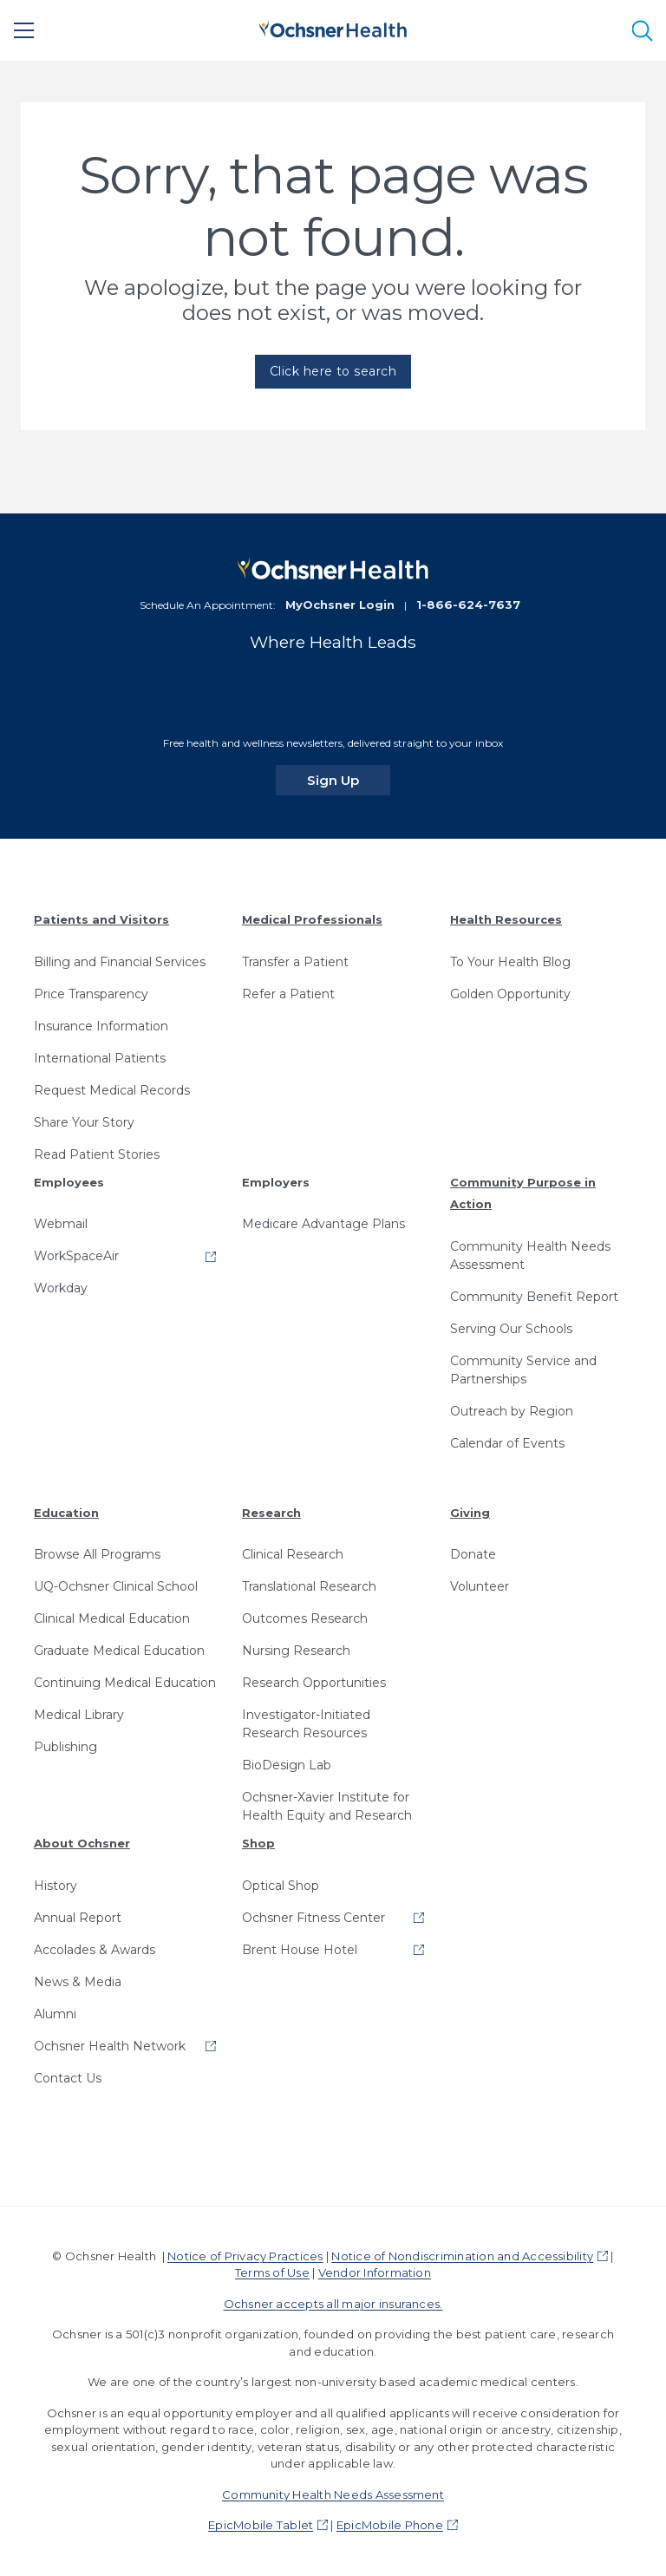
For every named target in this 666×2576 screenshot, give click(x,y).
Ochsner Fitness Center (313, 1917)
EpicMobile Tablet (260, 2525)
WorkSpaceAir (76, 1256)
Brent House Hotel (299, 1950)
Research (271, 1513)
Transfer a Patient (295, 962)
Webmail (61, 1224)
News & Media (77, 1982)
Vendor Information (374, 2272)
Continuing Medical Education (125, 1682)
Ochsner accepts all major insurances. (333, 2304)
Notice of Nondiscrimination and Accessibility (462, 2256)
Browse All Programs (97, 1554)
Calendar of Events (507, 1443)
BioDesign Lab (286, 1765)
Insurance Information (101, 1026)
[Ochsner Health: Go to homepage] (333, 27)
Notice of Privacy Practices (245, 2256)
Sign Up (348, 779)
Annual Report (77, 1917)
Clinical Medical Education (112, 1618)
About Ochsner (82, 1843)
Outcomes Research (305, 1618)
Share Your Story (84, 1122)
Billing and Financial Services (120, 962)
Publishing (65, 1747)
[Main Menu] (24, 30)
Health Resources (506, 919)
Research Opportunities (314, 1682)
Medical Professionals (312, 919)
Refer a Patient (288, 994)
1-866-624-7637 (468, 604)
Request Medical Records (112, 1090)
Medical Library (79, 1715)
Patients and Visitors (101, 919)
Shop (258, 1843)
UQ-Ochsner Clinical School (116, 1586)
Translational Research (309, 1586)
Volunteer (479, 1586)
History (55, 1885)
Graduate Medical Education (119, 1650)
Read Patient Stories (97, 1154)
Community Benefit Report (534, 1296)
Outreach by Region (511, 1411)
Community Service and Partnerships (523, 1370)
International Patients (100, 1058)
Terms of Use (272, 2272)
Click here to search (333, 371)
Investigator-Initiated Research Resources (306, 1724)
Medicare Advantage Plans (323, 1224)
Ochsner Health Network (110, 2046)
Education (66, 1513)
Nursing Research (296, 1650)
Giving (470, 1513)
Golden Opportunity (510, 994)
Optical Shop (280, 1885)
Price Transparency (91, 994)
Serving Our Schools (511, 1329)
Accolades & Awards (94, 1950)
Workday (61, 1288)
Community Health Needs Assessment (530, 1255)
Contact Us (67, 2078)
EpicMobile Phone (389, 2525)
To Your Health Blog (510, 962)
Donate (473, 1554)
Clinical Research (292, 1554)
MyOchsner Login (340, 604)
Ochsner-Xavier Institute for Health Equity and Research (327, 1806)
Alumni (55, 2014)
